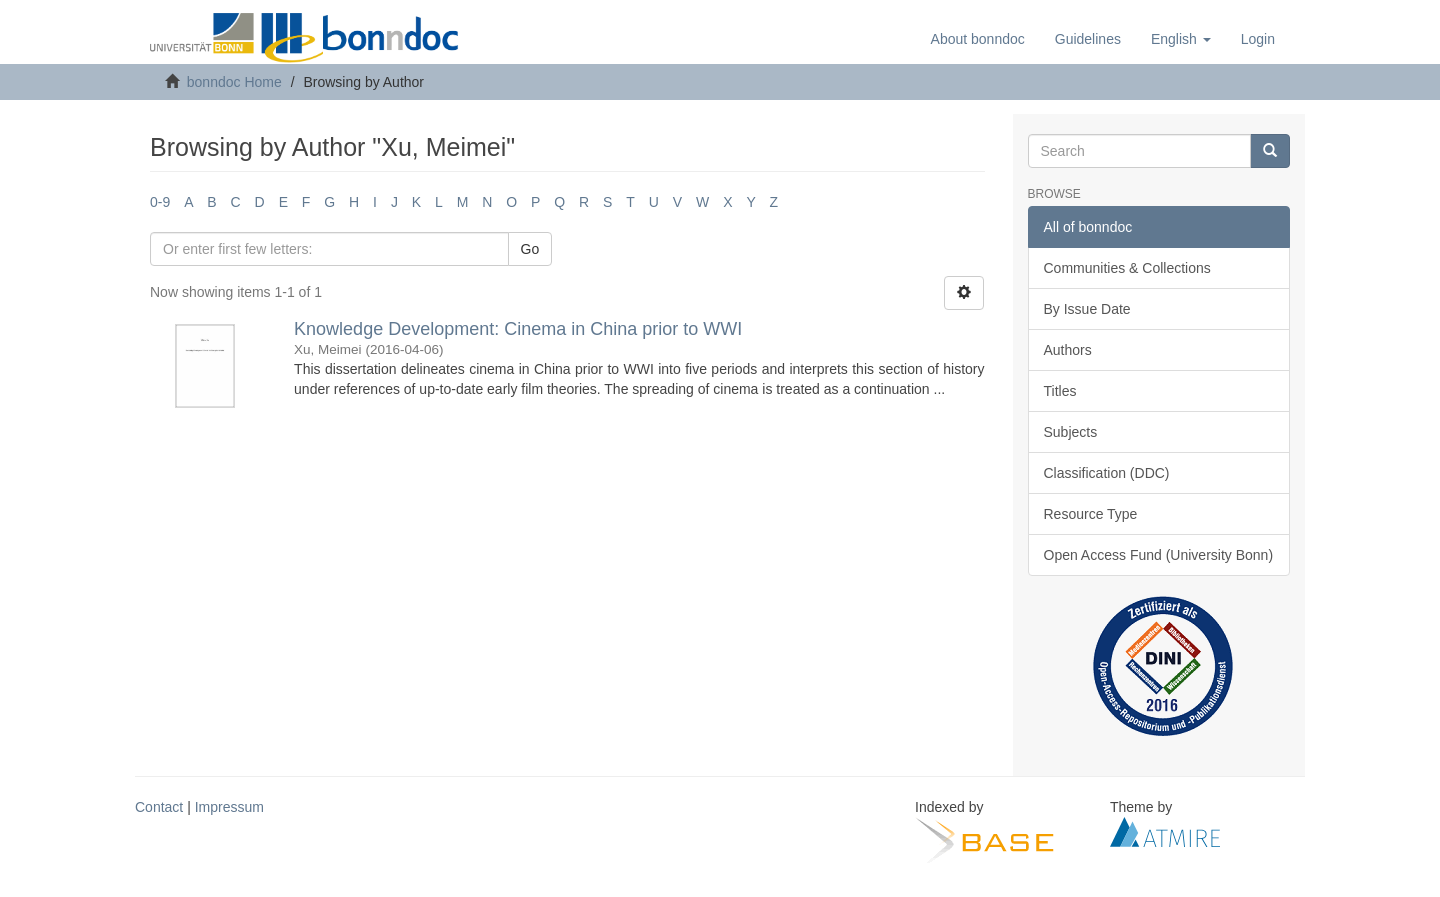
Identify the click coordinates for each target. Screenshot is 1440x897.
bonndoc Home (234, 82)
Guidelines (1088, 39)
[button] (1181, 39)
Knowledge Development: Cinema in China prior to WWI (518, 329)
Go (530, 249)
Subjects (1071, 432)
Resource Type (1091, 514)
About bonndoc (978, 39)
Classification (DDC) (1107, 473)
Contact (159, 807)
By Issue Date (1087, 309)
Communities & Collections (1127, 268)
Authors (1068, 350)
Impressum (229, 807)
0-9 (160, 202)
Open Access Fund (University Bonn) (1159, 555)
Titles (1060, 391)
